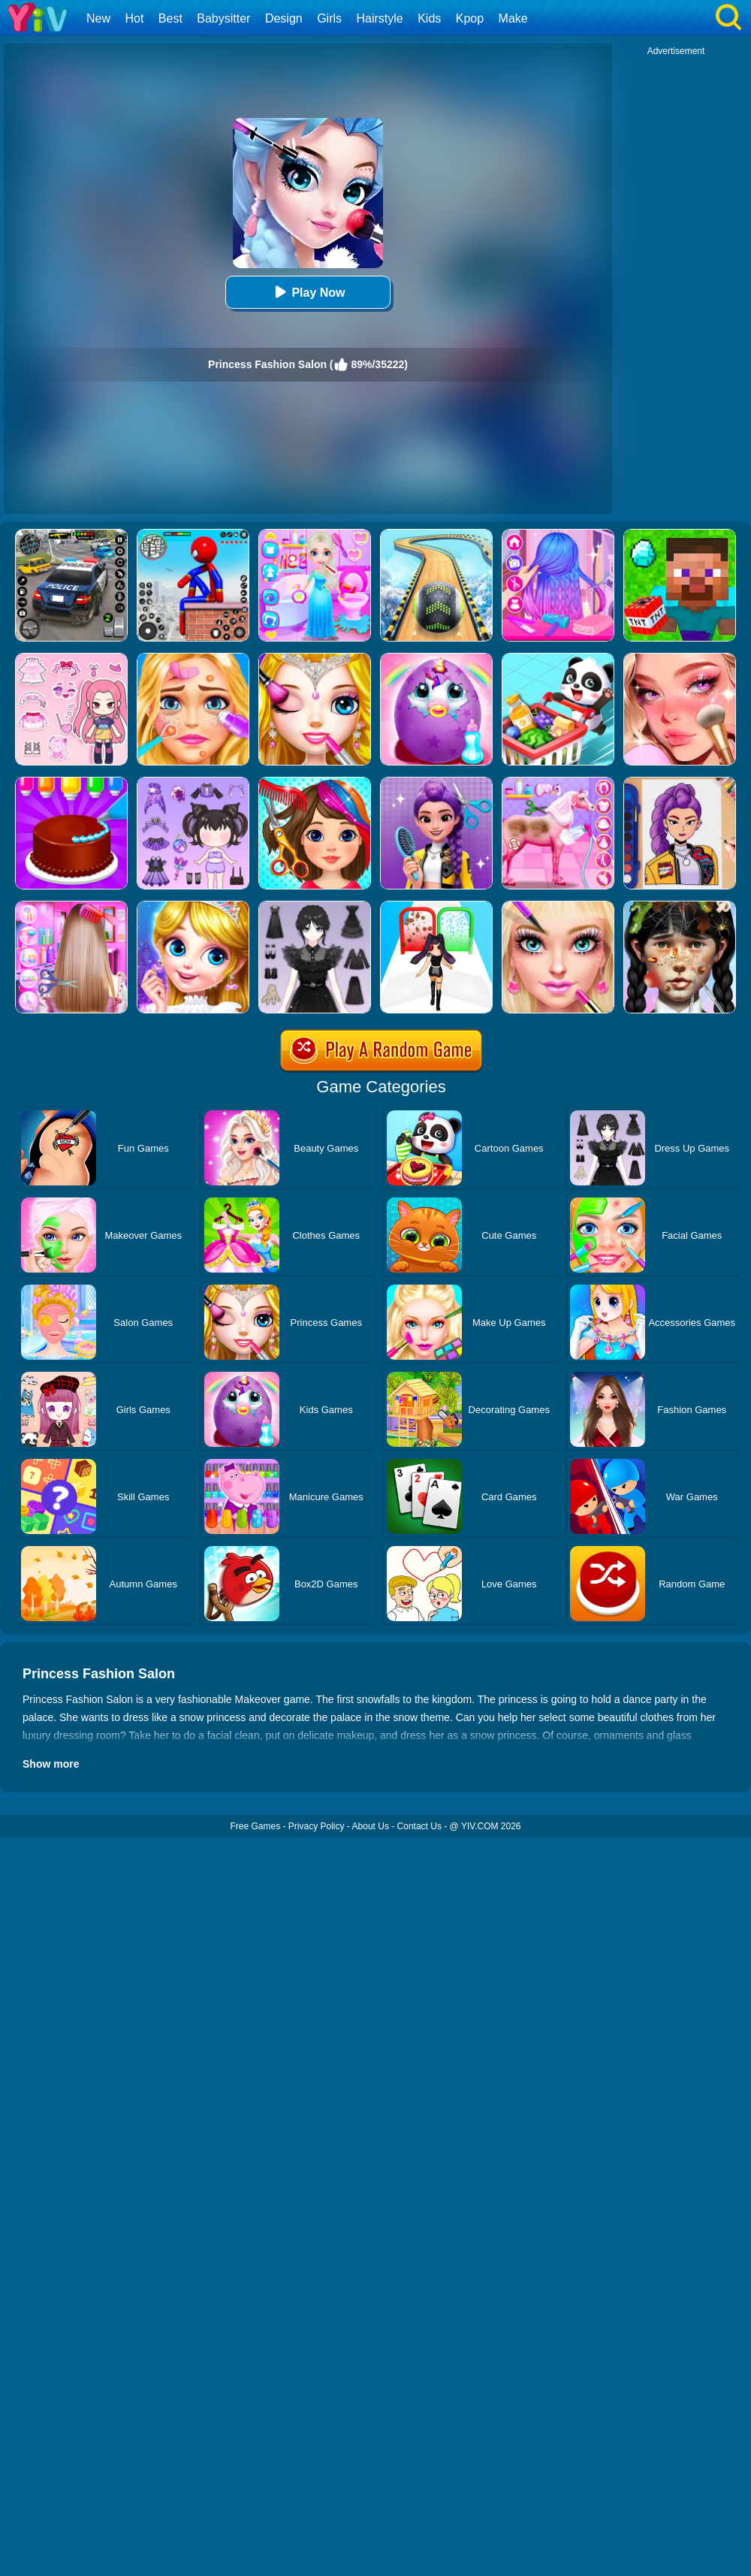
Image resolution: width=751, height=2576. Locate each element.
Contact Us (419, 1826)
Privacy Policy (316, 1826)
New (98, 18)
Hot (134, 18)
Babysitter (223, 18)
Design (284, 18)
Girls (329, 18)
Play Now (307, 291)
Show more (51, 1764)
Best (170, 18)
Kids (429, 18)
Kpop (470, 18)
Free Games (255, 1826)
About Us (370, 1826)
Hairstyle (380, 18)
